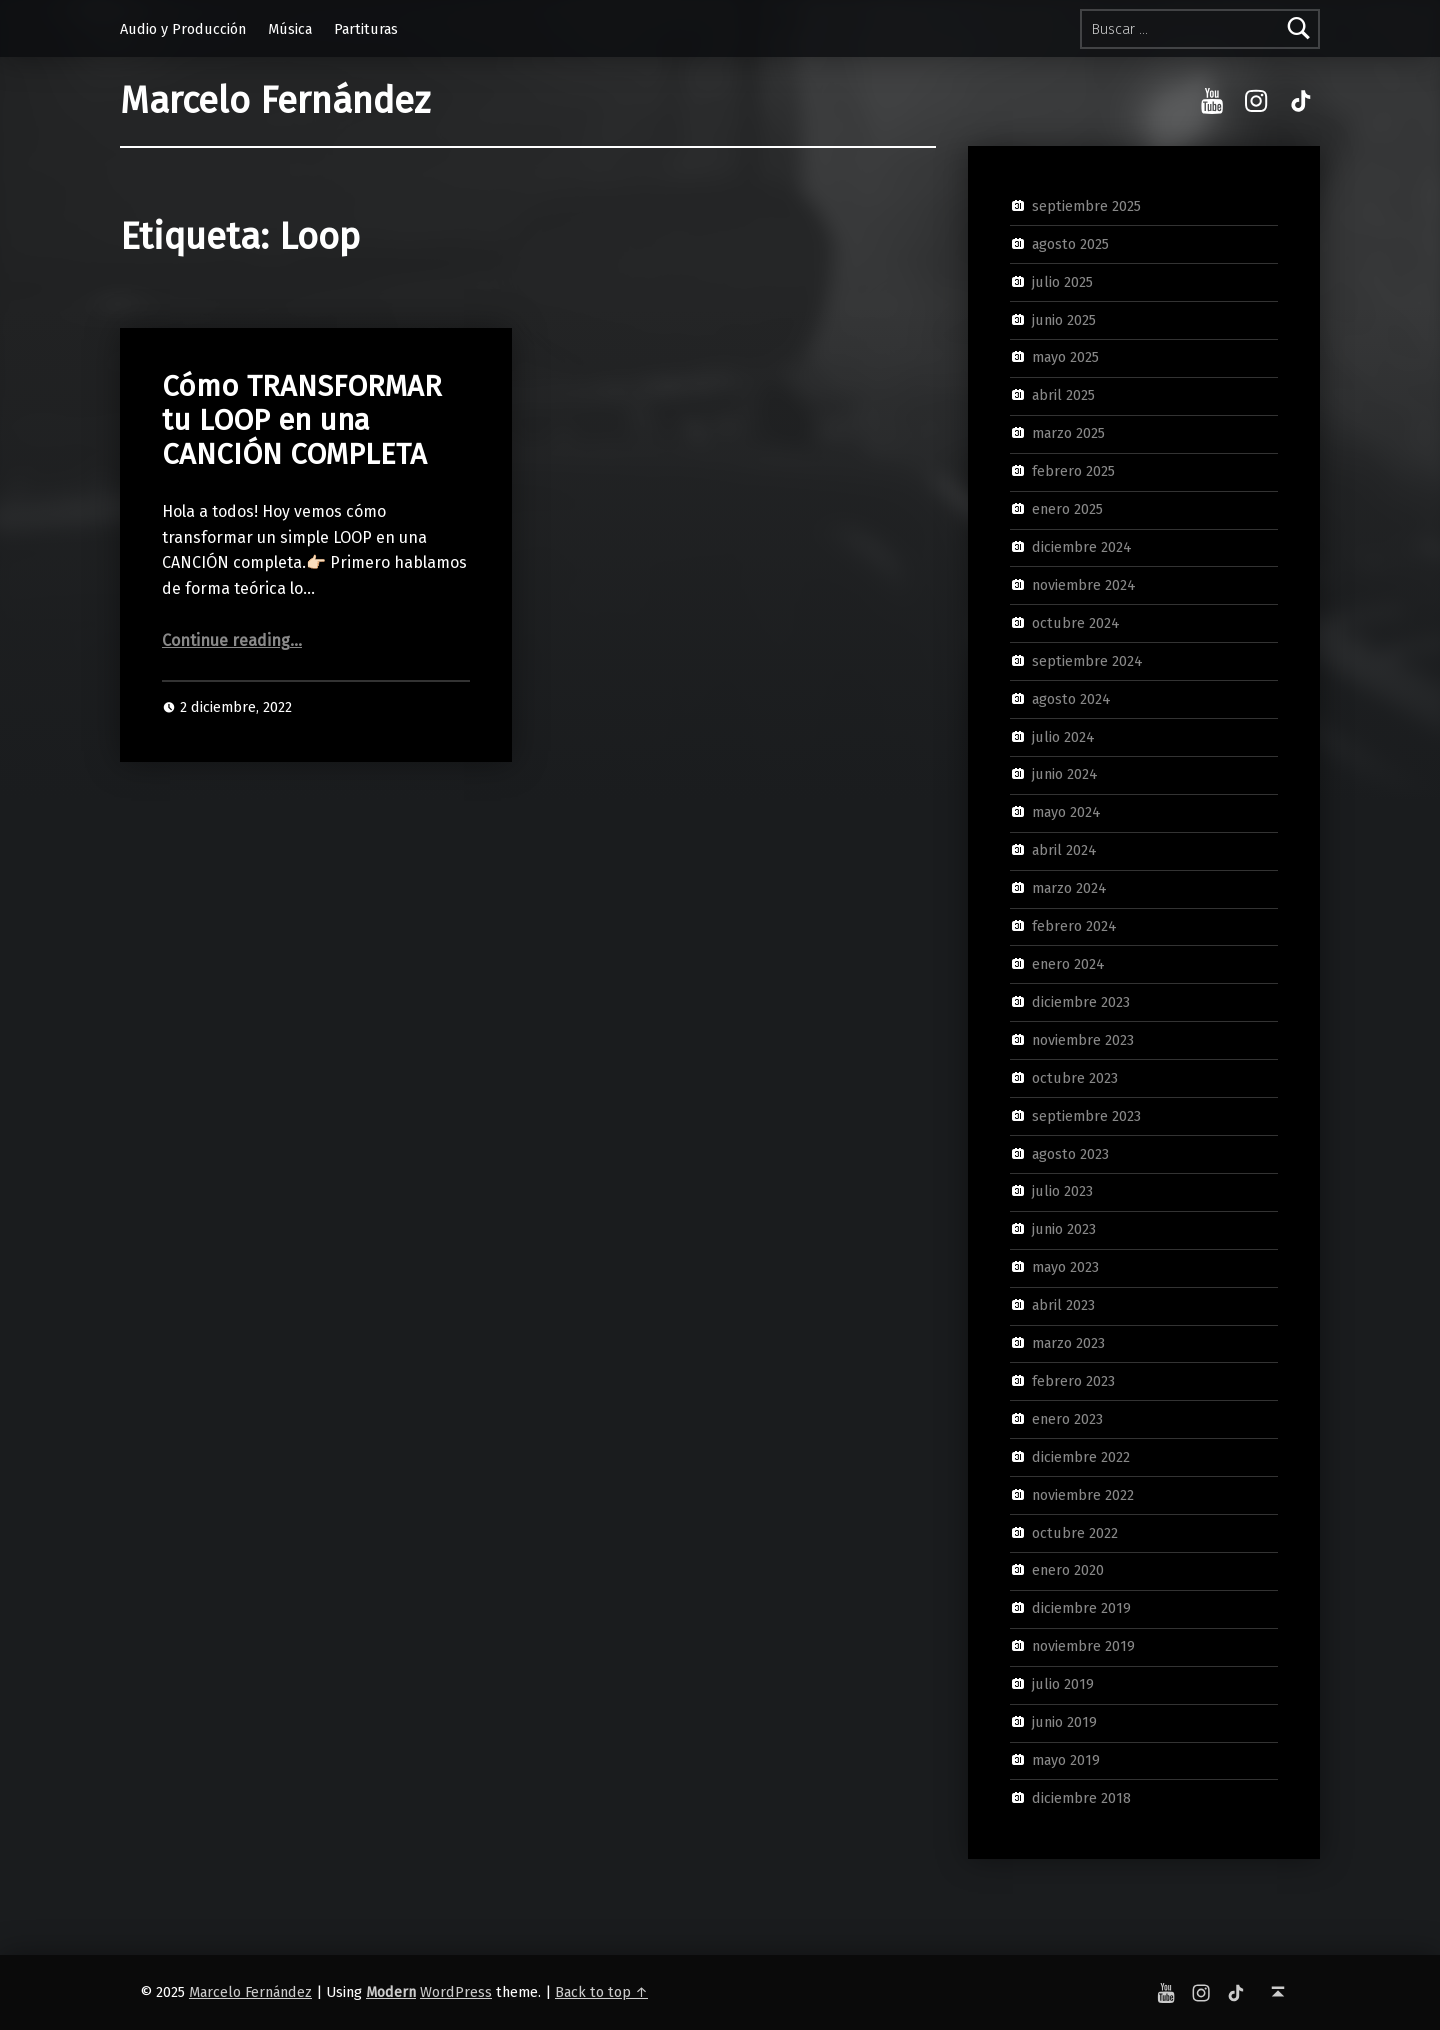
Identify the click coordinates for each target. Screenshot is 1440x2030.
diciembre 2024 (1082, 547)
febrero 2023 (1073, 1381)
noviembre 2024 (1084, 585)
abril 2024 (1064, 850)
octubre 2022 (1075, 1532)
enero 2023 (1067, 1419)
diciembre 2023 (1081, 1002)
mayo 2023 (1065, 1267)
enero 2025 (1067, 509)
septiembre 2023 (1086, 1115)
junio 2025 (1064, 319)
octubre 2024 (1076, 623)
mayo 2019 (1066, 1760)
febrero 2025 (1073, 471)
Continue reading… (232, 640)
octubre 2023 (1075, 1077)
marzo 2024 (1069, 888)
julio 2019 (1063, 1684)
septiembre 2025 (1086, 206)
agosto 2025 (1070, 244)
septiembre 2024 (1087, 660)
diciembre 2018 (1081, 1798)
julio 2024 (1063, 736)
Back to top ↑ (601, 1992)
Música (290, 29)
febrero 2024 (1074, 926)
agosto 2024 (1071, 698)
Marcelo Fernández (275, 101)
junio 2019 (1064, 1722)
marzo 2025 (1068, 433)
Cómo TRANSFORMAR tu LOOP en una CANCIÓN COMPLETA (302, 421)
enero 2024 (1068, 964)
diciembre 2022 (1081, 1457)
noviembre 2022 (1083, 1494)
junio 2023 (1064, 1229)
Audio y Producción (183, 29)
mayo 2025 (1065, 357)
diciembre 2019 (1081, 1608)
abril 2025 (1063, 395)
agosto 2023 (1070, 1153)
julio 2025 (1062, 281)
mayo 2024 (1066, 812)
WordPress (456, 1992)
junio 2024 (1065, 774)
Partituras (366, 29)
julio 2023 (1062, 1191)
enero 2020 (1068, 1570)
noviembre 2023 (1083, 1040)
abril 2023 (1063, 1305)
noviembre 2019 (1083, 1646)
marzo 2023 (1068, 1343)
